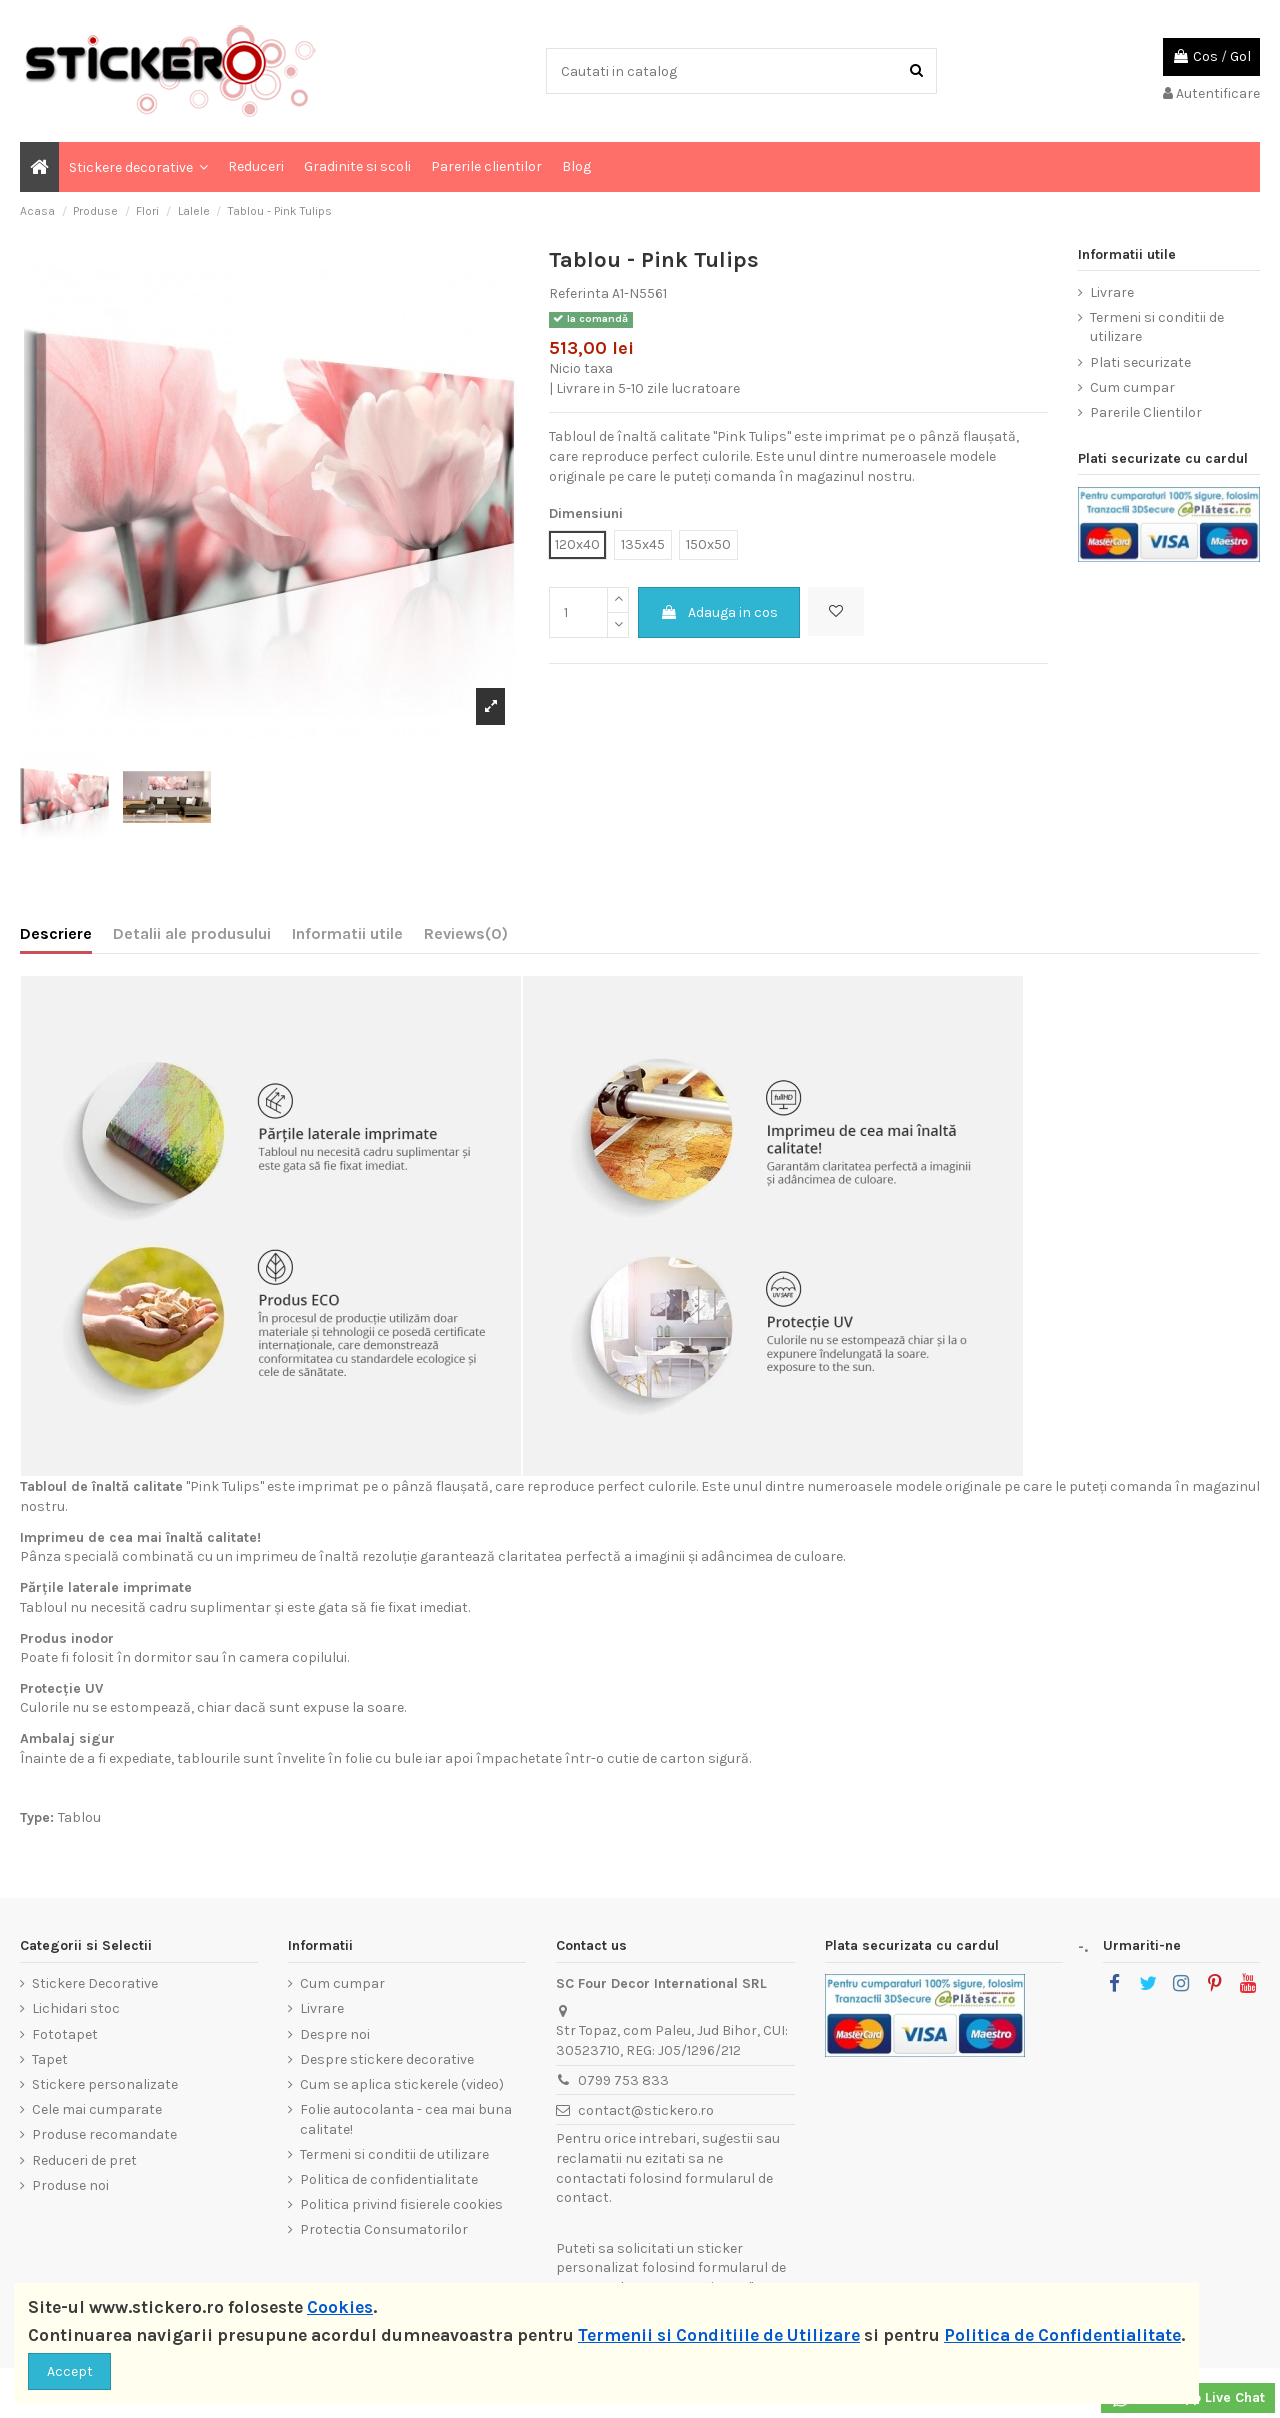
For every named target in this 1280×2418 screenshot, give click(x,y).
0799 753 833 (623, 2080)
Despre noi (335, 2034)
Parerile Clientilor (1146, 412)
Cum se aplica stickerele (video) (402, 2084)
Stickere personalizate (105, 2084)
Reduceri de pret (84, 2160)
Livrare (1112, 292)
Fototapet (65, 2034)
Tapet (50, 2059)
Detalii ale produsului (192, 933)
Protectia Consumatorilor (384, 2229)
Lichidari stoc (76, 2008)
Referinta (579, 293)
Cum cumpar (1132, 387)
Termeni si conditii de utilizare (1157, 327)
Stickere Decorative (95, 1983)
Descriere (56, 933)
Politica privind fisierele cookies (401, 2204)
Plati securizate (1140, 362)
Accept (70, 2371)
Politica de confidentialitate (389, 2179)
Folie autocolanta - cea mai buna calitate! (406, 2119)
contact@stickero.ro (646, 2110)
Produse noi (70, 2185)
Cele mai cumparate (97, 2109)
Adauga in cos (719, 612)
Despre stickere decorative (387, 2059)
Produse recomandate (104, 2134)
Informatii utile (347, 933)
